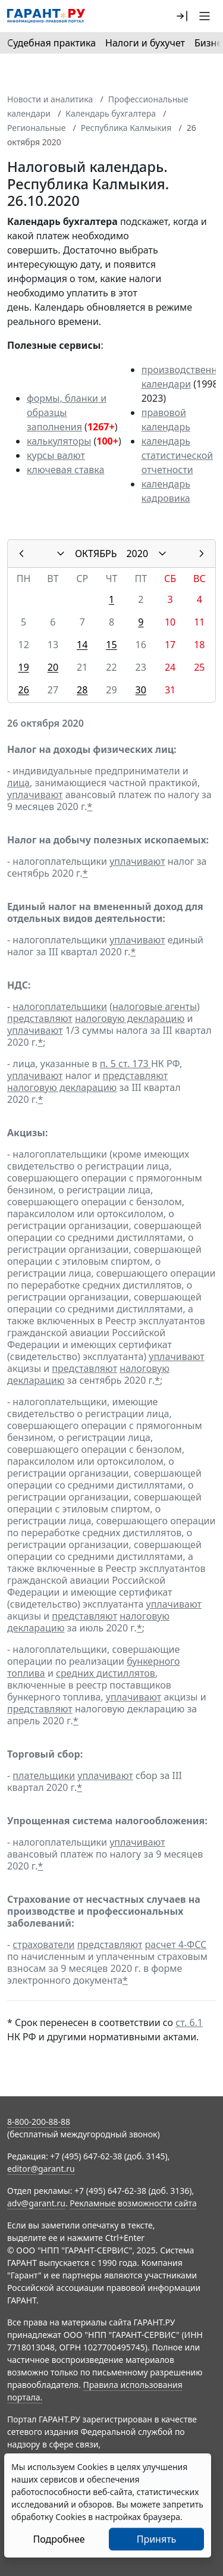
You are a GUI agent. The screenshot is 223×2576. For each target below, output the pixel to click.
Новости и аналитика (50, 99)
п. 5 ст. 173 (125, 1063)
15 (111, 644)
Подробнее (58, 2539)
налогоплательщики (59, 1006)
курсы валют (56, 455)
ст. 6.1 (189, 2022)
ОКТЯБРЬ (96, 553)
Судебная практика (51, 42)
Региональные (36, 127)
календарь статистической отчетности (177, 455)
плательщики (43, 1775)
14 (82, 644)
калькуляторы (59, 441)
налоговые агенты (154, 1006)
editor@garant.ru (41, 2168)
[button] (182, 16)
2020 (137, 553)
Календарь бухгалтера (110, 113)
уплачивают (34, 794)
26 (23, 689)
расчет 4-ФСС (176, 1944)
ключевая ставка (65, 469)
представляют (40, 1018)
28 (82, 689)
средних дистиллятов (105, 1673)
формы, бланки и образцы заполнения (66, 412)
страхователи (43, 1944)
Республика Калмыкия (126, 127)
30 (141, 689)
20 (53, 667)
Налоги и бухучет (145, 42)
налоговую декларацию (129, 1018)
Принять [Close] (157, 2539)
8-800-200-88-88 (38, 2121)
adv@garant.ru (36, 2203)
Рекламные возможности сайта (133, 2203)
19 (23, 667)
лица (18, 782)
